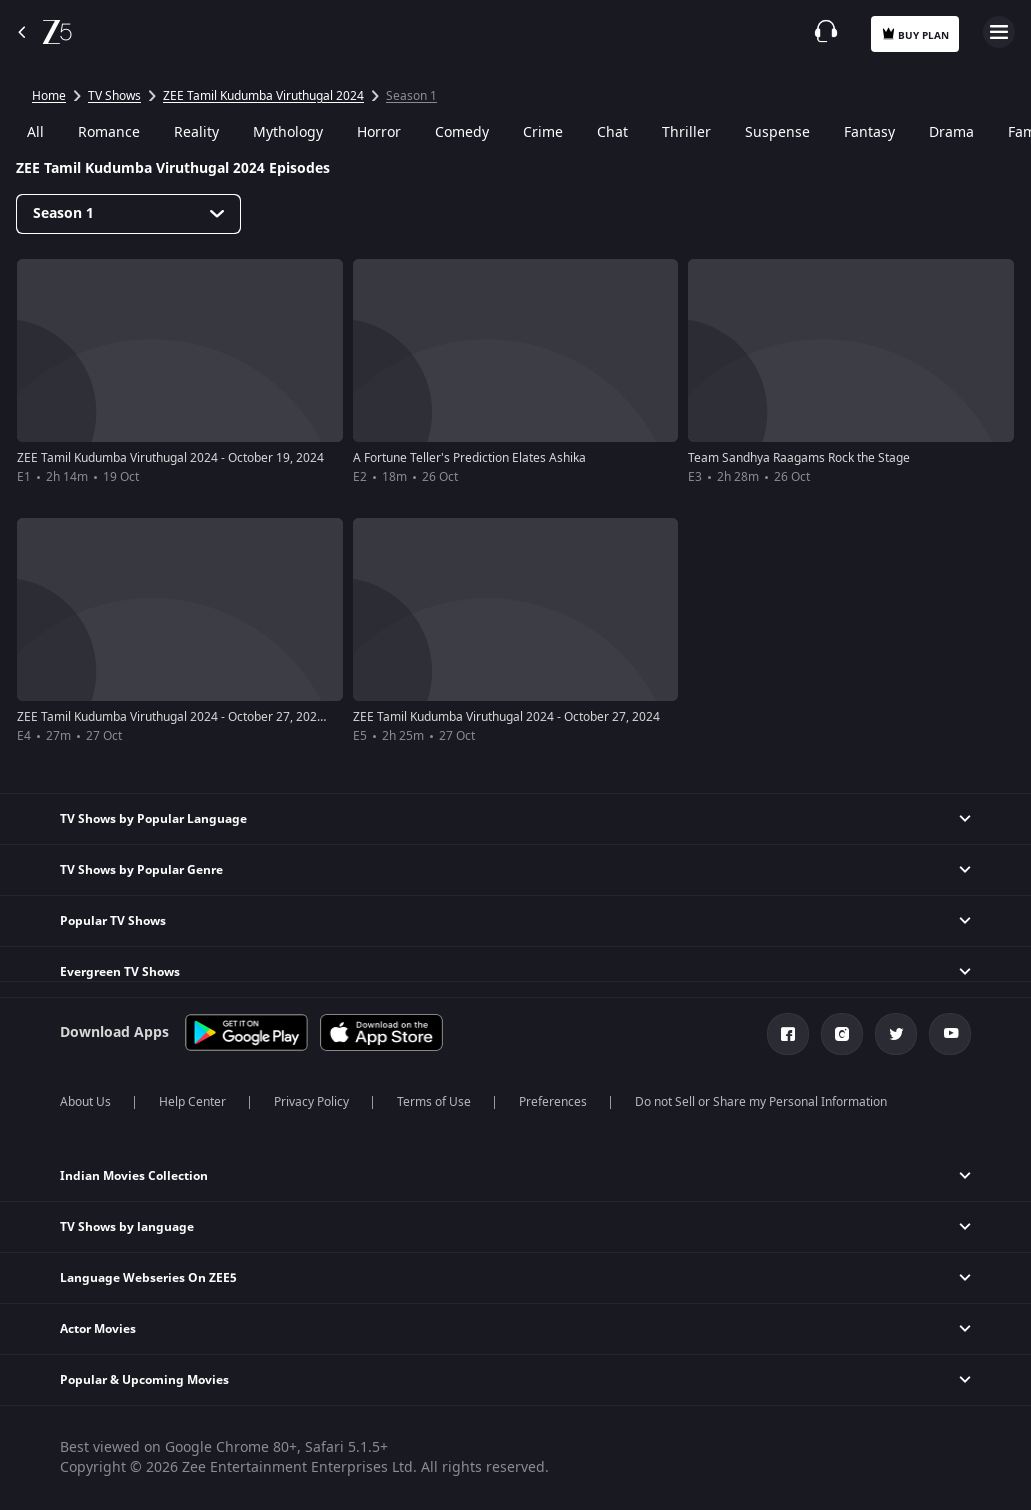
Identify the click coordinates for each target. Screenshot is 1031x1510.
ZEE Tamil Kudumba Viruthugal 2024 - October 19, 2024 (170, 458)
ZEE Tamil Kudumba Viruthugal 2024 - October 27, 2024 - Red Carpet (206, 717)
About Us (85, 1102)
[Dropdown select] (128, 214)
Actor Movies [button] (98, 1329)
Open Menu (999, 32)
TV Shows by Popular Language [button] (153, 819)
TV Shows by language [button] (127, 1227)
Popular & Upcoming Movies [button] (144, 1380)
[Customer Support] (826, 31)
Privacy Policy (311, 1102)
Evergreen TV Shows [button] (120, 972)
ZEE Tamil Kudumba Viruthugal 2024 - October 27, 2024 (506, 717)
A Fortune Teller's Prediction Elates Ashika (469, 458)
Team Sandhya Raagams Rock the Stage (799, 458)
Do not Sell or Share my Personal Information (761, 1102)
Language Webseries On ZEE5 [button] (148, 1278)
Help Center (192, 1102)
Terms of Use (434, 1102)
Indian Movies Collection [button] (134, 1176)
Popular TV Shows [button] (113, 921)
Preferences (553, 1102)
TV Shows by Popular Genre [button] (141, 870)
